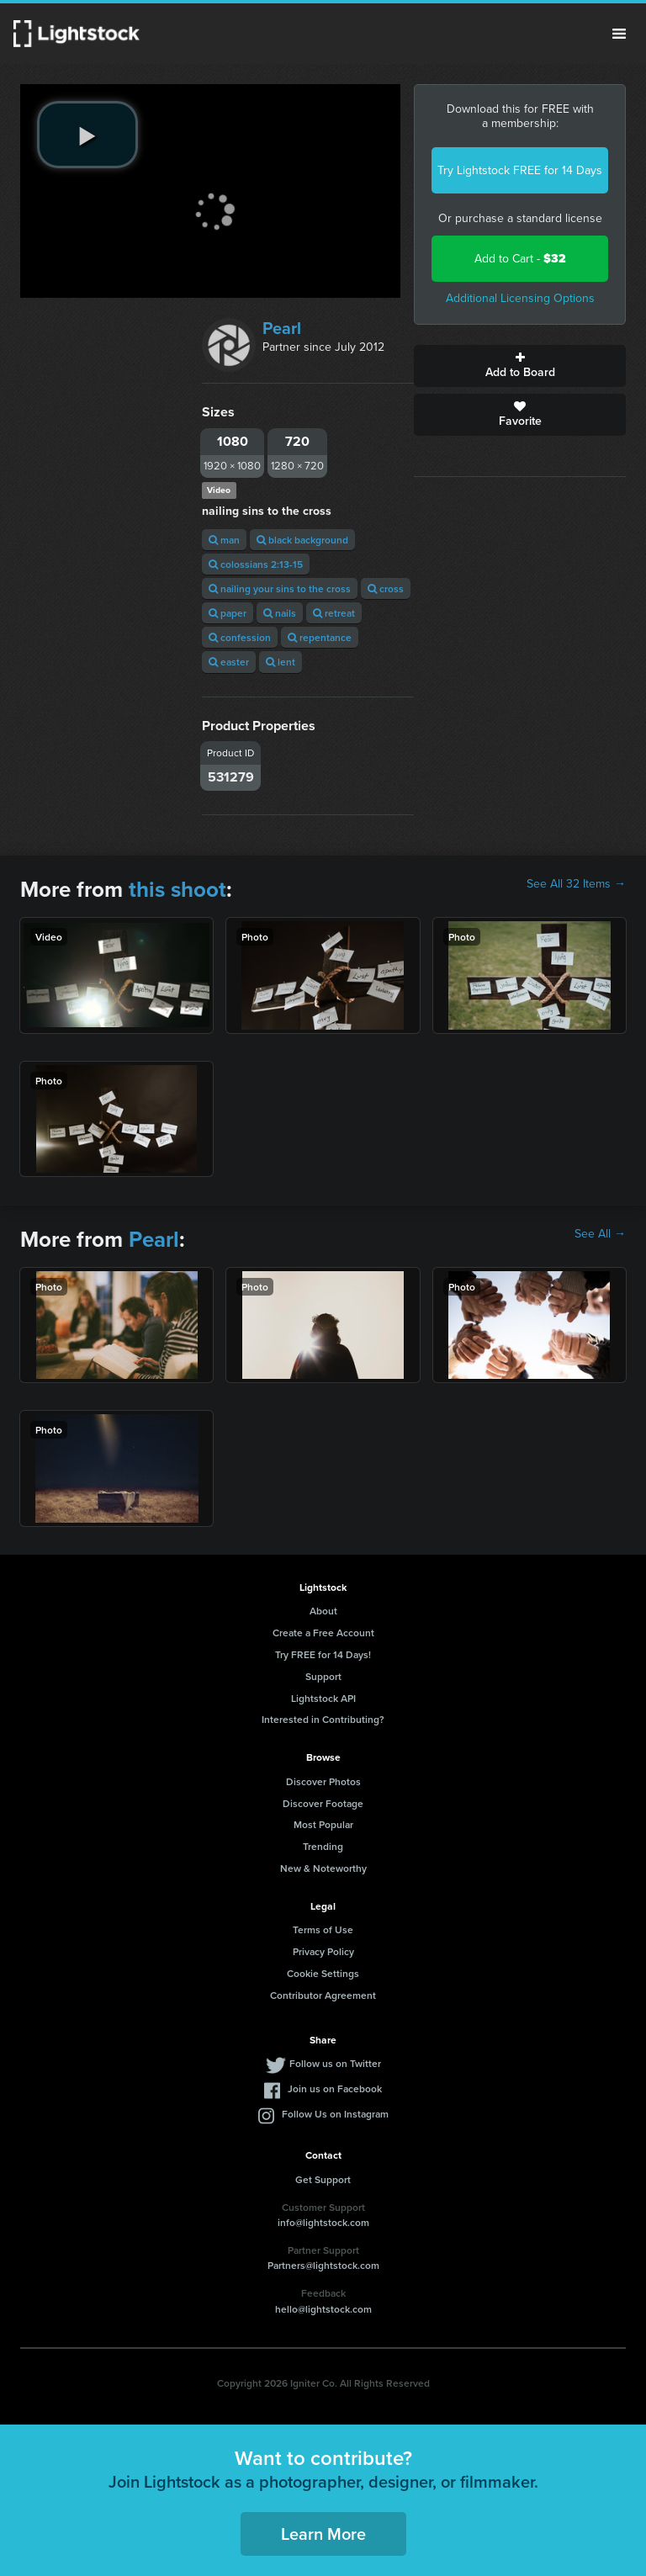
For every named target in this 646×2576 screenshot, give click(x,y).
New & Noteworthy (323, 1868)
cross (386, 588)
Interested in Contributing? (323, 1719)
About (323, 1610)
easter (229, 662)
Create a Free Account (323, 1632)
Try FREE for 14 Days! (323, 1654)
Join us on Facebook (335, 2088)
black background (302, 540)
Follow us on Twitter (335, 2063)
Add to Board (520, 366)
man (224, 540)
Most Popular (323, 1824)
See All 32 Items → (576, 884)
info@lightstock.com (323, 2222)
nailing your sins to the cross (280, 588)
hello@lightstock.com (323, 2309)
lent (280, 662)
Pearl (281, 328)
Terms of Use (323, 1929)
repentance (320, 637)
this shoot (177, 889)
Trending (323, 1846)
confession (240, 637)
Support (323, 1676)
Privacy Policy (323, 1951)
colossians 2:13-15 (256, 564)
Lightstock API (323, 1698)
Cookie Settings (323, 1973)
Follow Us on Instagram (335, 2114)
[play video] (87, 134)
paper (227, 613)
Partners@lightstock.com (323, 2265)
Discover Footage (323, 1803)
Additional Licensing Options (520, 298)
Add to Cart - (520, 259)
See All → (600, 1234)
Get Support (323, 2179)
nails (279, 613)
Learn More (323, 2533)
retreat (334, 613)
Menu (619, 33)
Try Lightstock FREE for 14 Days (519, 170)
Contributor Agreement (323, 1995)
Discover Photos (323, 1781)
